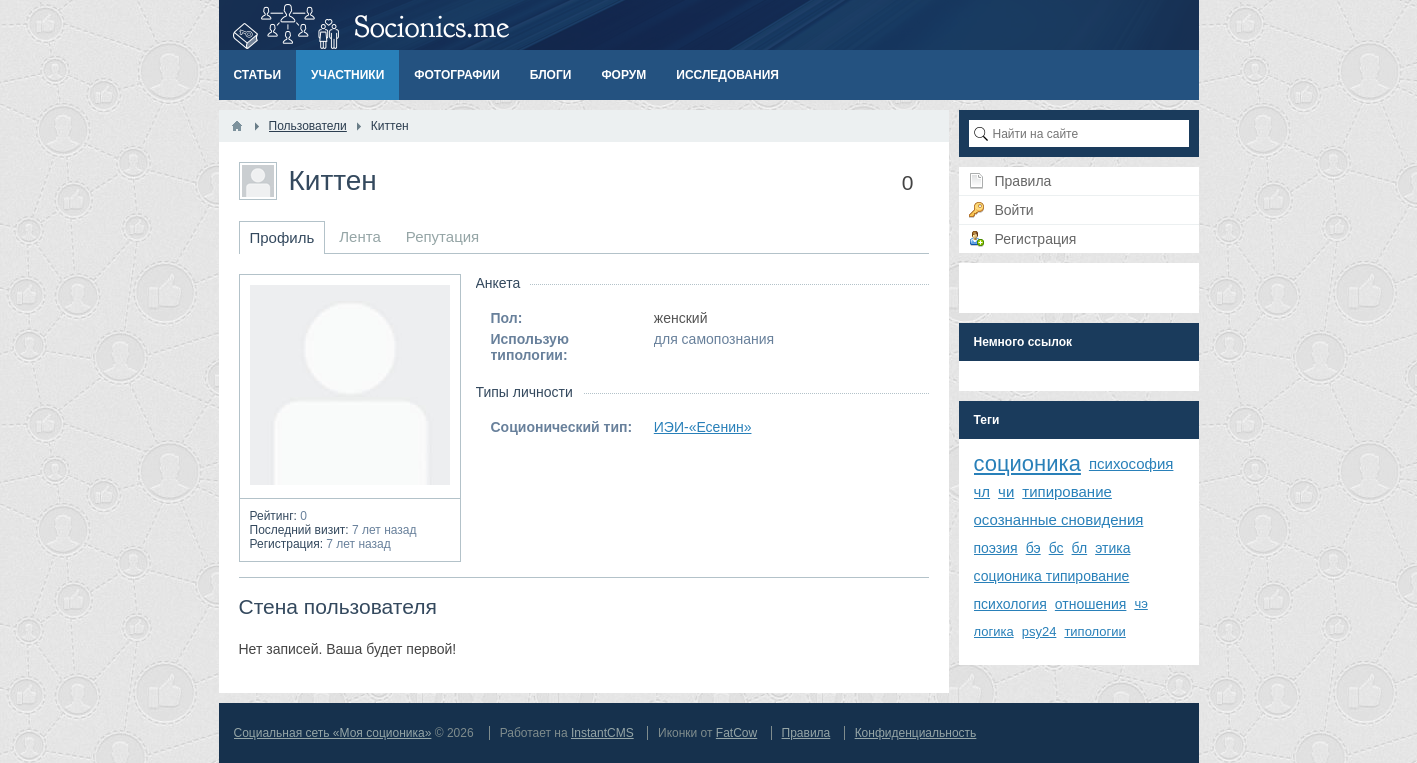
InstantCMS (602, 733)
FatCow (736, 733)
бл (1080, 548)
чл (982, 491)
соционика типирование (1052, 576)
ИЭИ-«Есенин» (703, 427)
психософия (1131, 463)
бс (1056, 548)
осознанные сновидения (1059, 519)
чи (1006, 491)
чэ (1140, 603)
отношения (1091, 604)
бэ (1033, 548)
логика (994, 631)
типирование (1067, 491)
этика (1112, 548)
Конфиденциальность (916, 733)
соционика (1027, 463)
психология (1010, 604)
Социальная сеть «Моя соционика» (333, 733)
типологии (1094, 631)
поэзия (996, 548)
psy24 (1039, 631)
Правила (806, 733)
